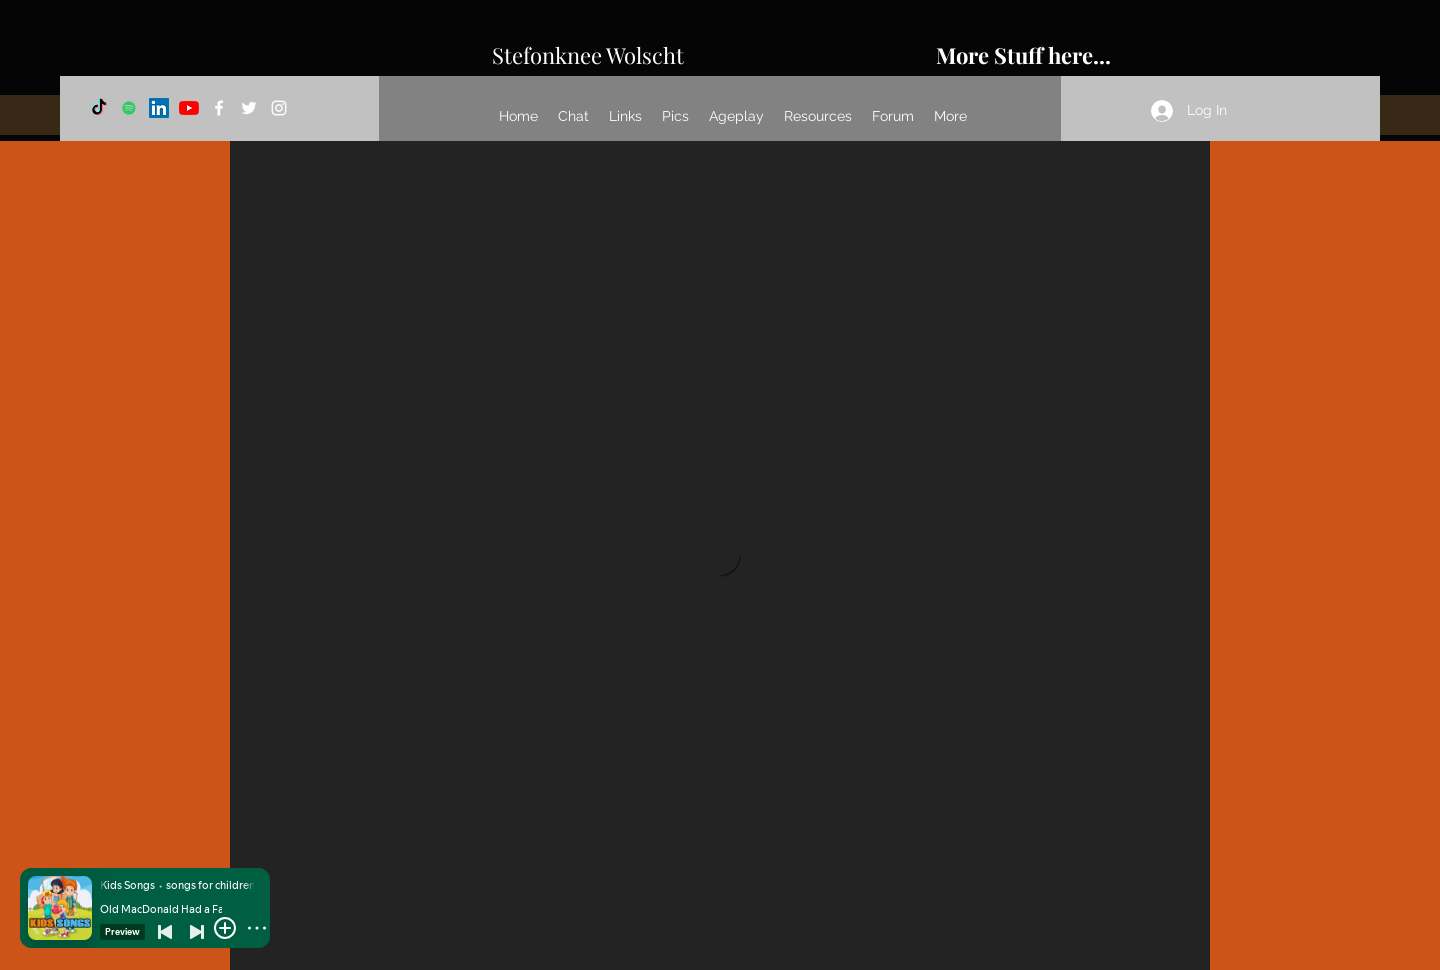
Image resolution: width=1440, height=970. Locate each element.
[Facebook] (219, 108)
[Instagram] (279, 108)
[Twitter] (249, 108)
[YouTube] (189, 108)
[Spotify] (129, 108)
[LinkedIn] (159, 108)
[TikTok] (99, 108)
